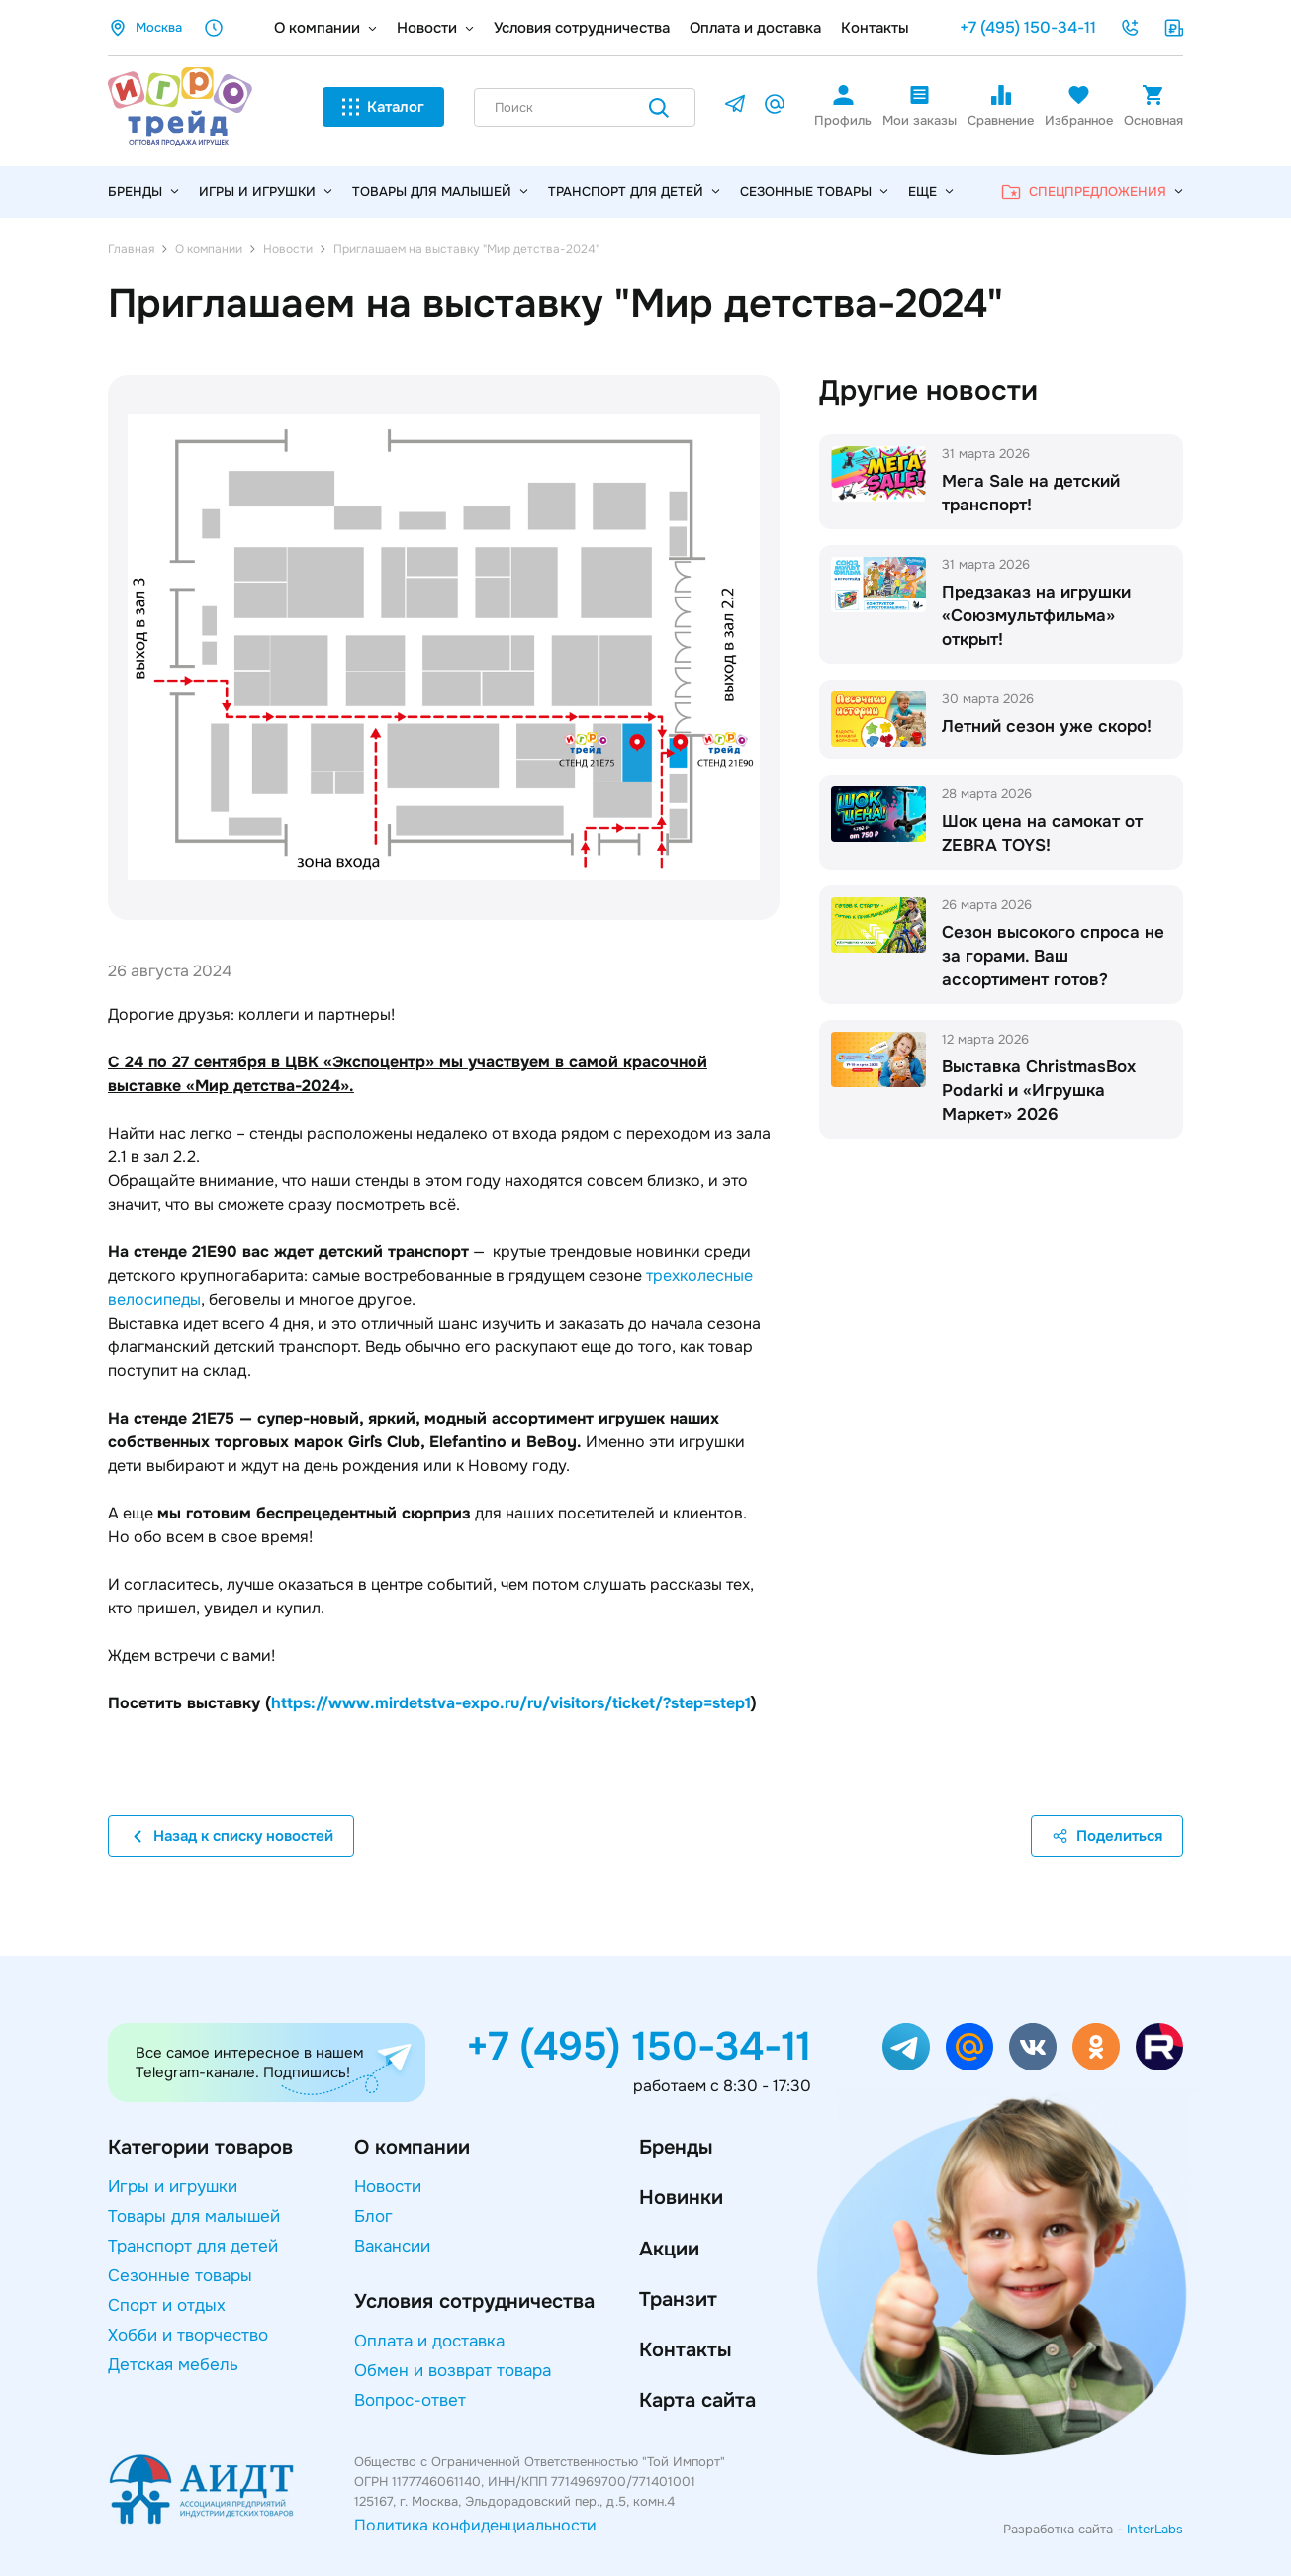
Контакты (875, 28)
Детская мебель (173, 2364)
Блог (373, 2216)
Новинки (681, 2197)
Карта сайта (697, 2400)
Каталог (383, 107)
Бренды (675, 2147)
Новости (427, 28)
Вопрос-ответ (410, 2400)
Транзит (678, 2299)
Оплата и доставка (755, 28)
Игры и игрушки (265, 192)
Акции (669, 2249)
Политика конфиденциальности (475, 2525)
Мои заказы (919, 106)
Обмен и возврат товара (452, 2370)
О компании (317, 28)
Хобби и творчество (188, 2335)
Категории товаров (200, 2147)
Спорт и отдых (167, 2305)
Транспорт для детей (634, 192)
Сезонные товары (814, 192)
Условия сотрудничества (582, 28)
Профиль (843, 106)
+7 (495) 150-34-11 (1028, 27)
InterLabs (1155, 2529)
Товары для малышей (440, 192)
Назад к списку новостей (231, 1836)
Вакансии (392, 2246)
